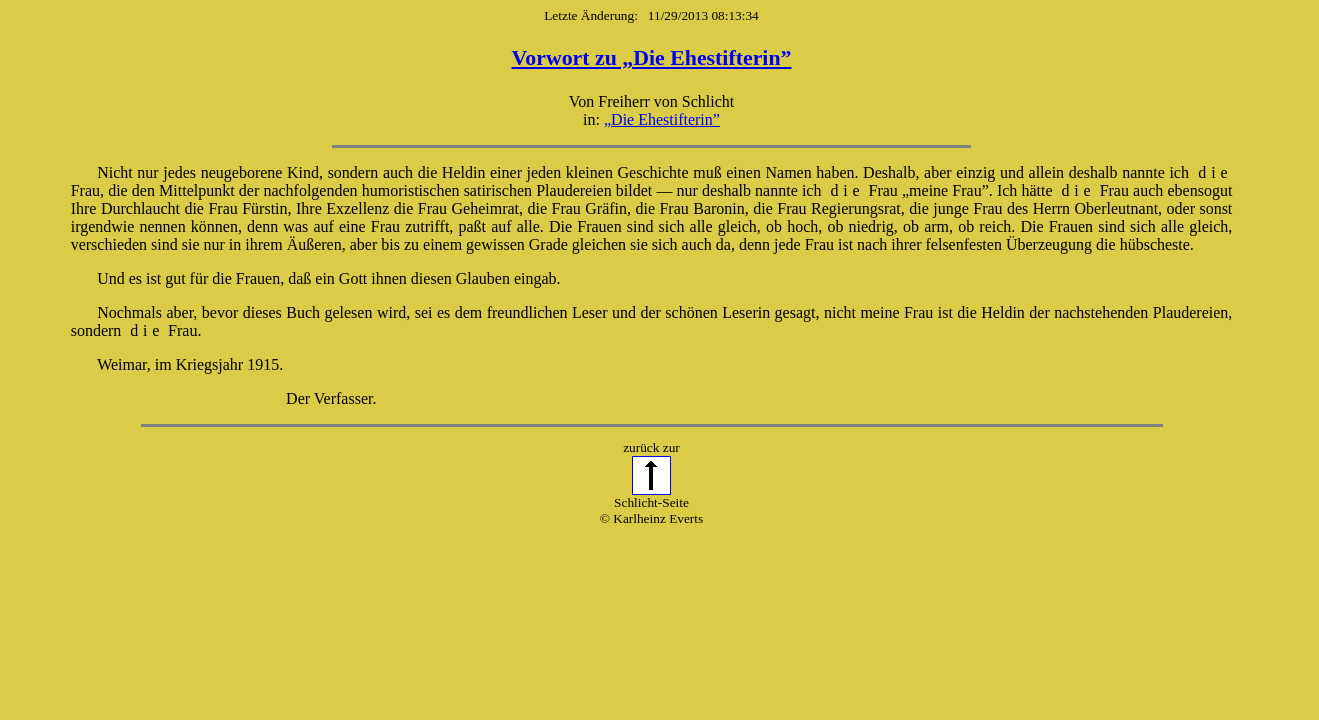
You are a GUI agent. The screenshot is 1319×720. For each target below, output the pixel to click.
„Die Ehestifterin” (662, 119)
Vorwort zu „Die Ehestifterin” (652, 58)
